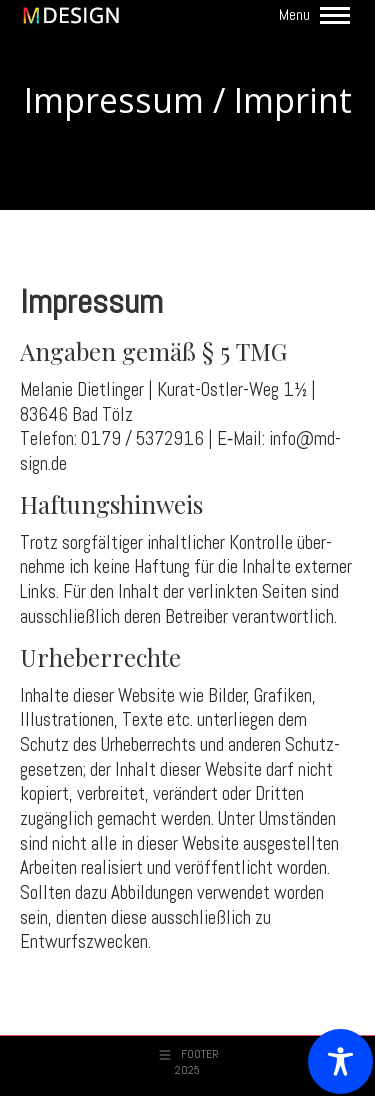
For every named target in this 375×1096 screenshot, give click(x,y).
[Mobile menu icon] (314, 15)
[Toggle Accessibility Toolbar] (340, 1061)
